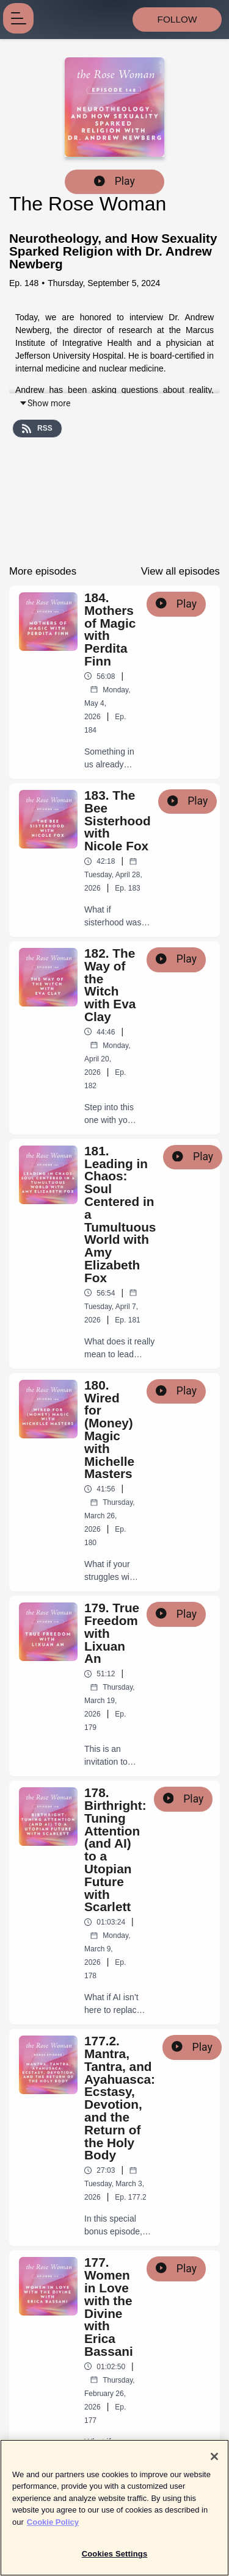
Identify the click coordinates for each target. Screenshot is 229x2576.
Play (114, 181)
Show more (44, 403)
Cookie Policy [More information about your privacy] (53, 2530)
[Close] (214, 2464)
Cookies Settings (115, 2561)
